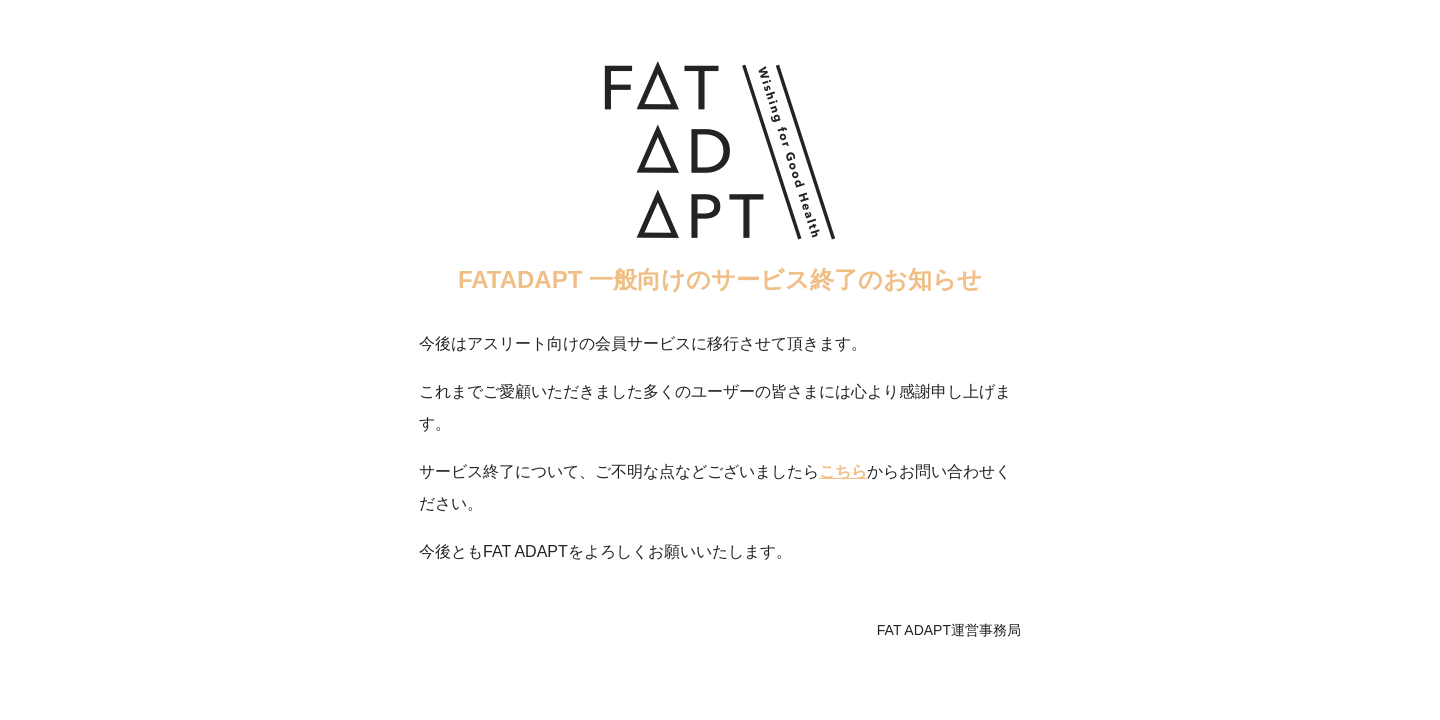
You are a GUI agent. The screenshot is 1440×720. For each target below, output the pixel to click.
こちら (843, 471)
